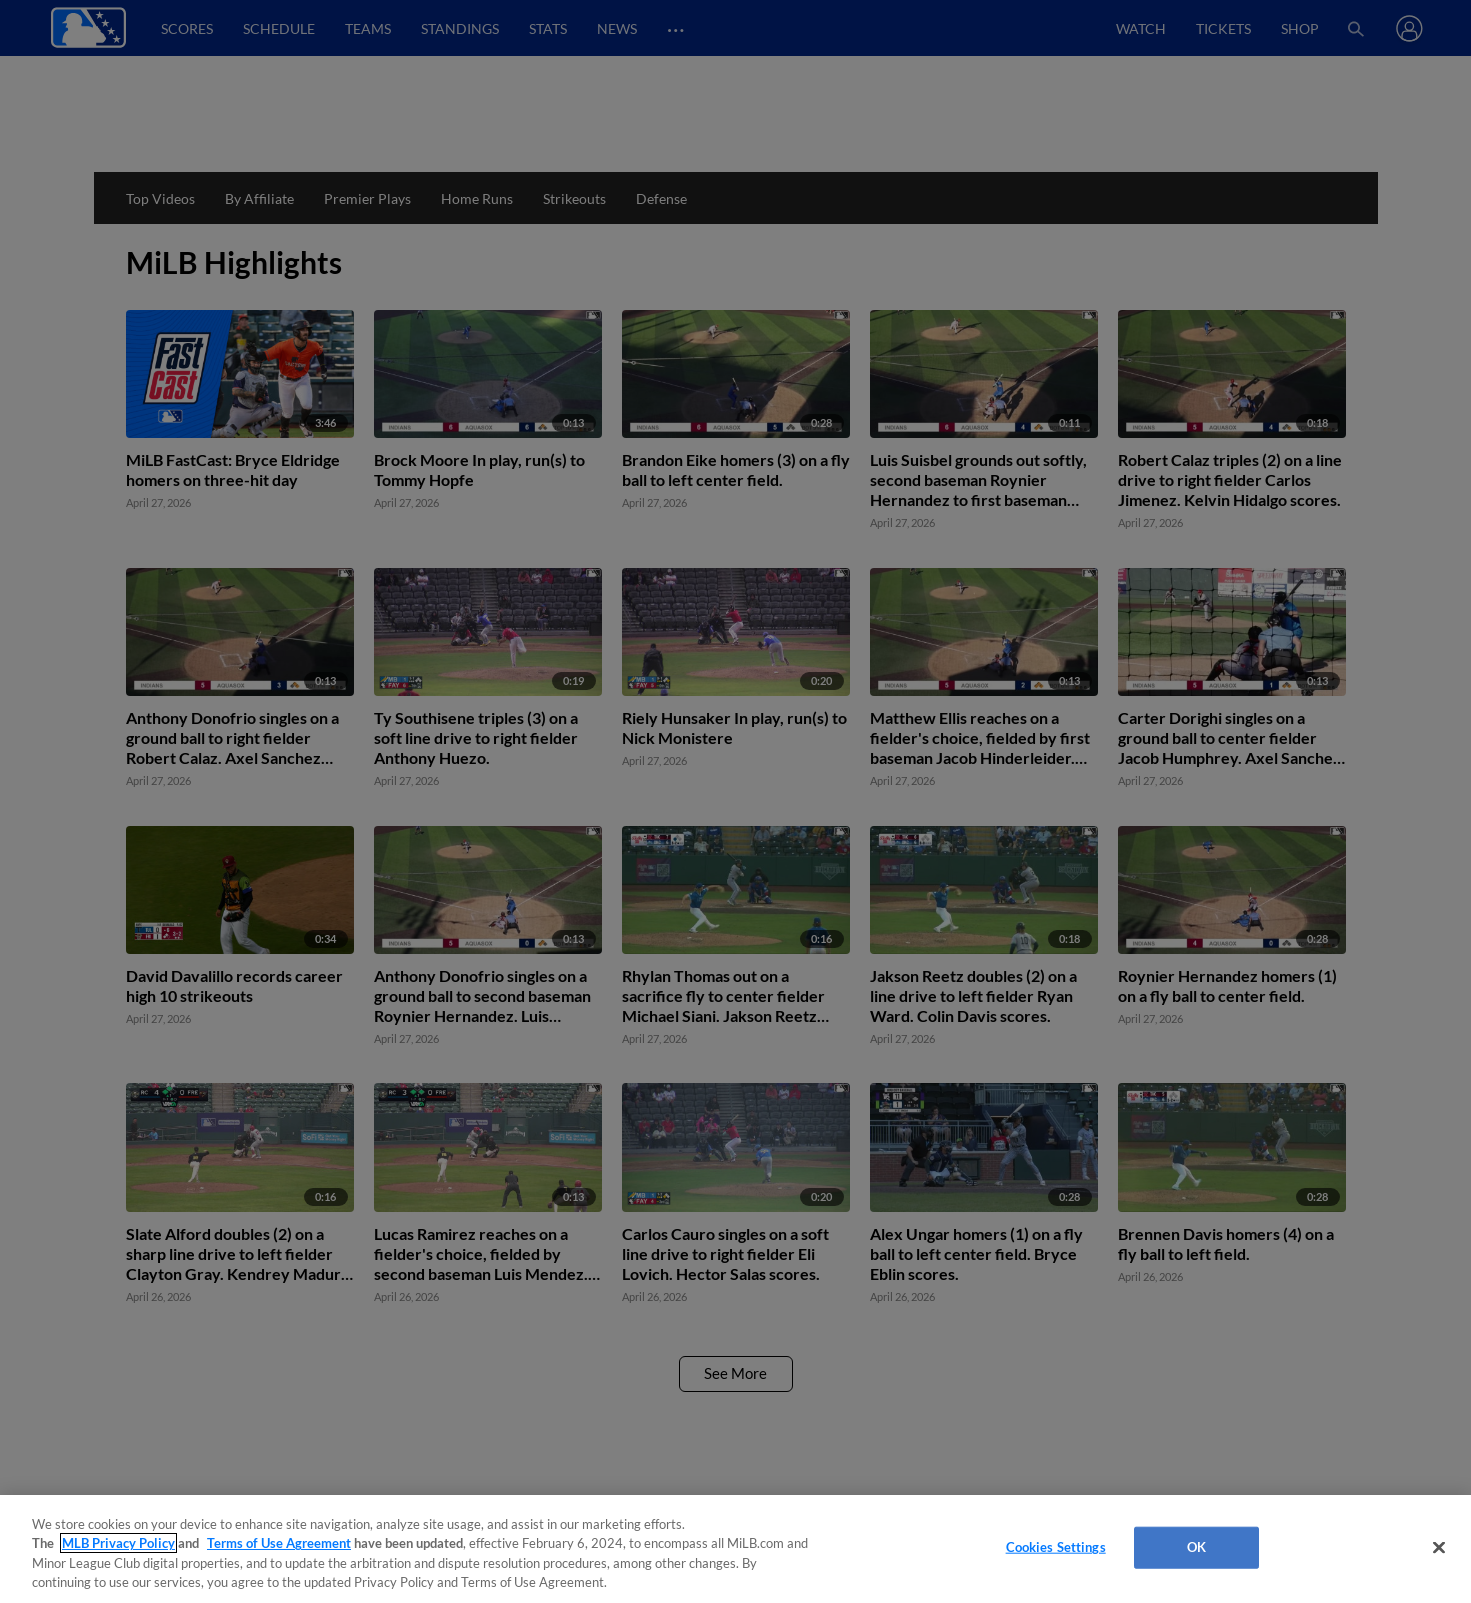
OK (1196, 1547)
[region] (735, 1549)
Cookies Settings (1056, 1547)
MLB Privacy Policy (118, 1543)
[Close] (1439, 1547)
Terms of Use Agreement (279, 1543)
